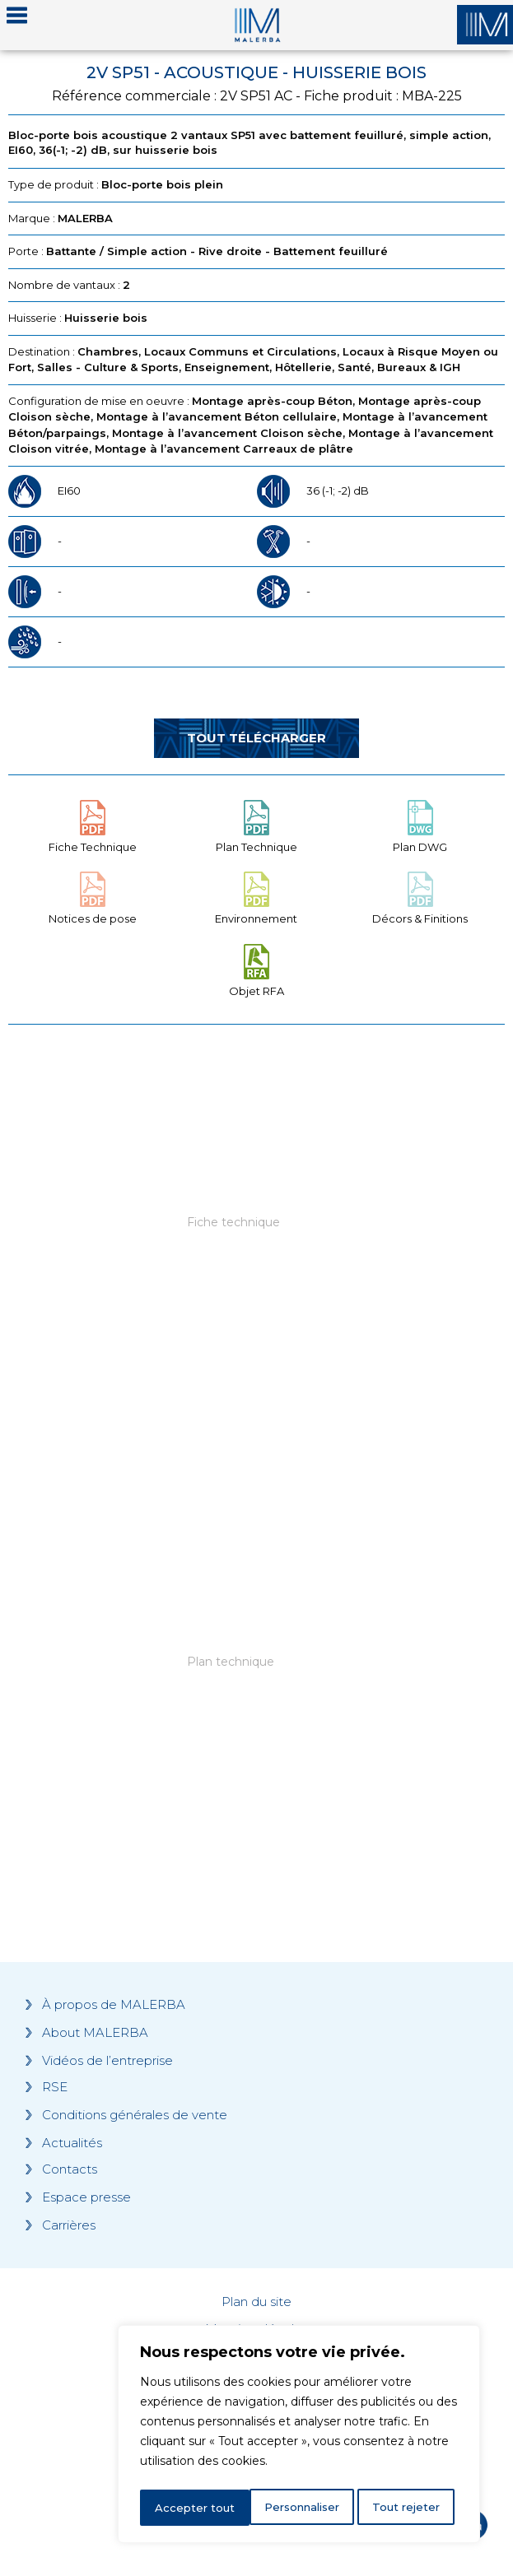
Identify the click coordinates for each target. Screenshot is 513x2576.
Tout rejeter (299, 2507)
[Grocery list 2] (256, 1693)
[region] (299, 2437)
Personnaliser (194, 2507)
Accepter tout (405, 2507)
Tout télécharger (256, 738)
